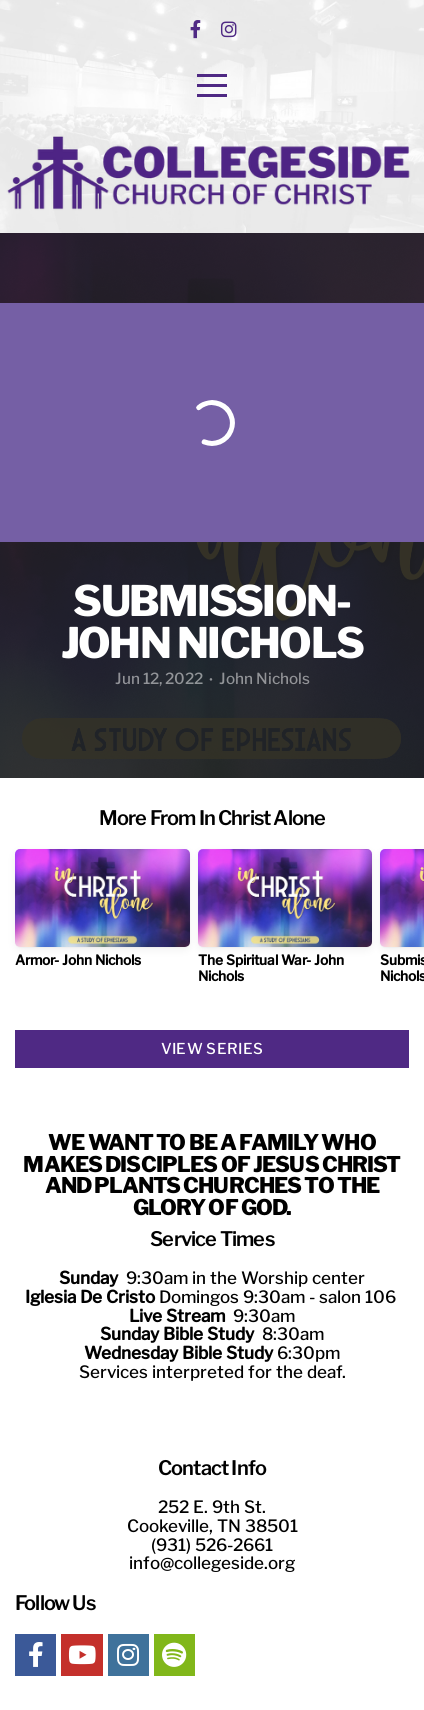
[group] (102, 916)
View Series (212, 1049)
